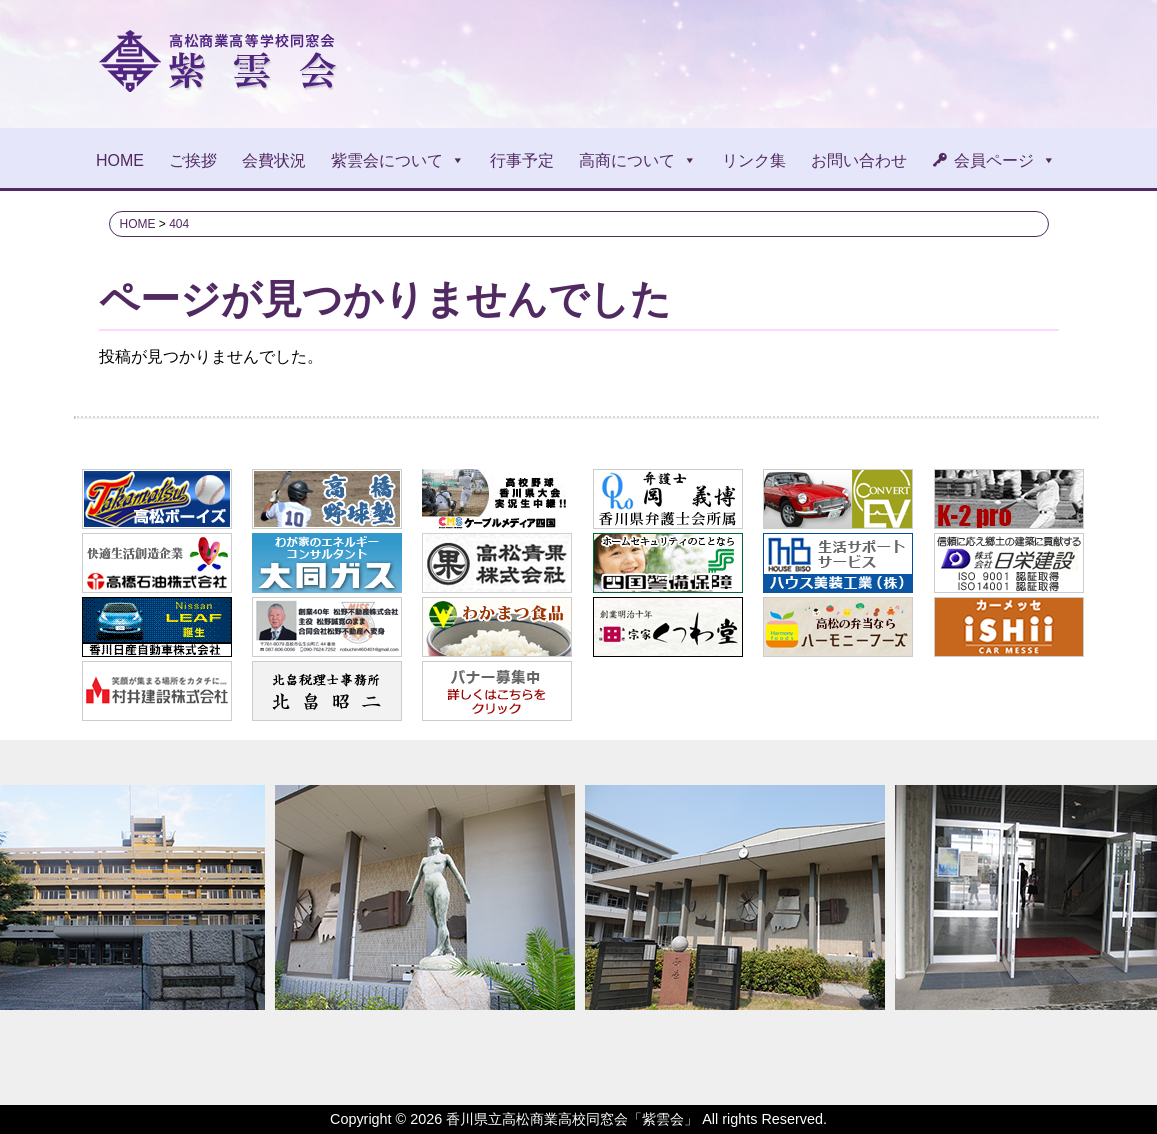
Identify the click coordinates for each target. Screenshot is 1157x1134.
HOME (120, 160)
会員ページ (1005, 160)
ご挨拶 (193, 160)
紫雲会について (398, 160)
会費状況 (274, 160)
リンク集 (754, 160)
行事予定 (522, 160)
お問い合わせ (859, 160)
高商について (638, 160)
